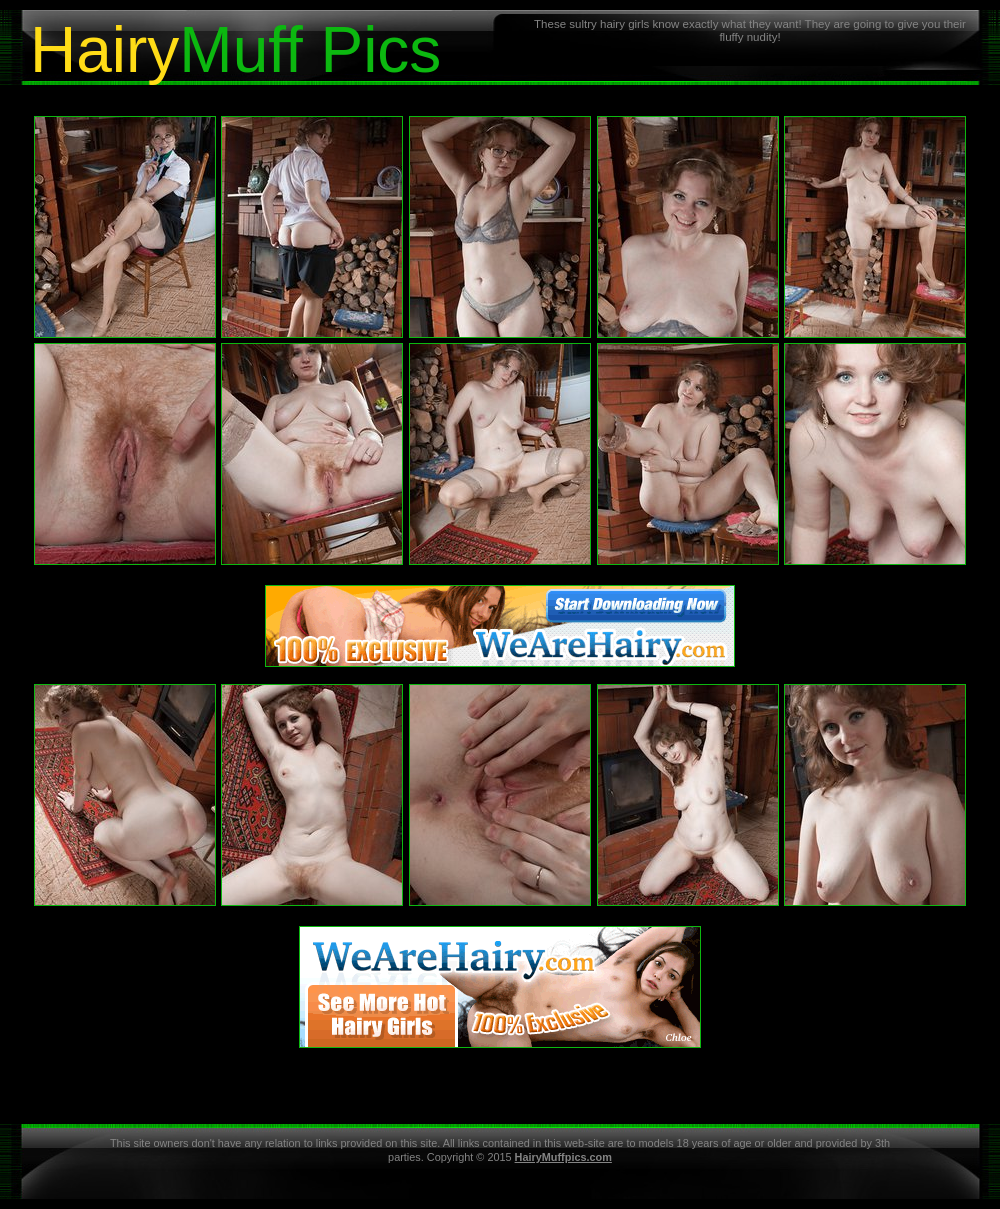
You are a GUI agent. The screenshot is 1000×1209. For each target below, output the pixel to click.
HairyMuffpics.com (563, 1157)
